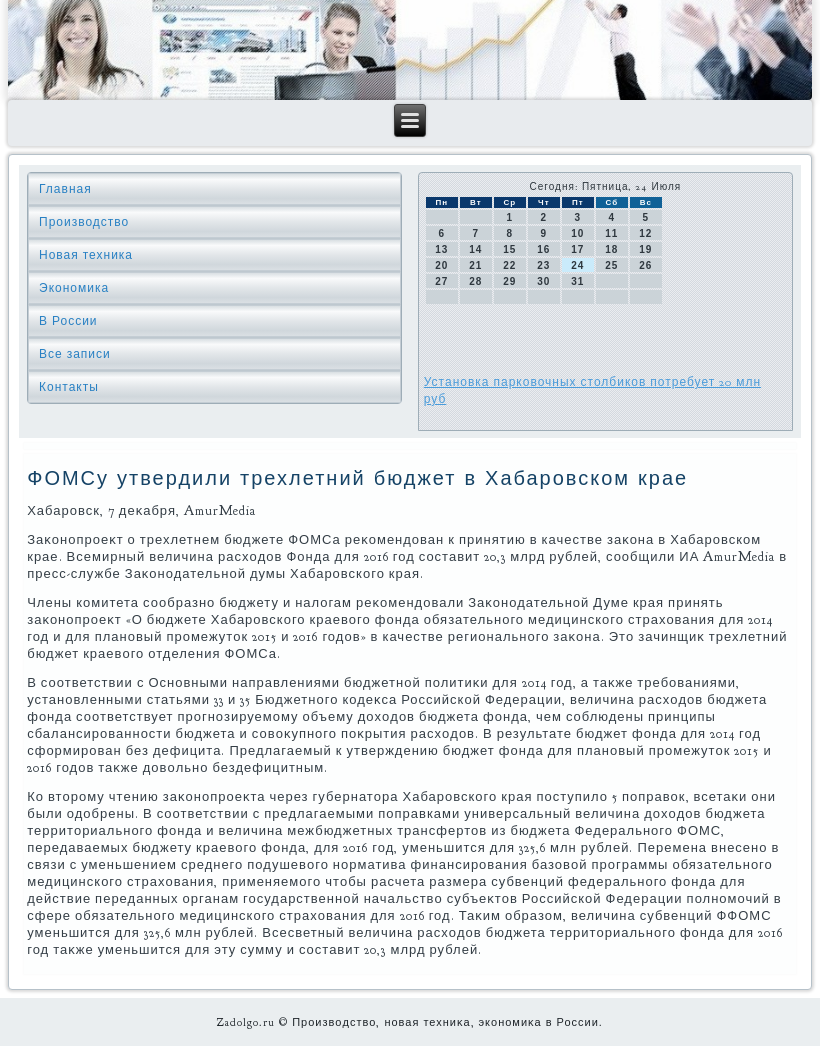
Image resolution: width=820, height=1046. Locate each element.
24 (577, 265)
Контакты (69, 387)
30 (543, 281)
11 (611, 233)
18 (611, 249)
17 (577, 249)
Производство (84, 222)
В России (68, 321)
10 (577, 233)
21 (475, 265)
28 (475, 281)
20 (441, 265)
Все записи (75, 354)
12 (645, 233)
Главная (65, 189)
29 (509, 281)
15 (509, 249)
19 (645, 249)
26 (645, 265)
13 (441, 249)
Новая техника (86, 255)
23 (543, 265)
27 (441, 281)
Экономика (74, 288)
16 (543, 249)
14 (475, 249)
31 (577, 281)
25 (611, 265)
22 (509, 265)
